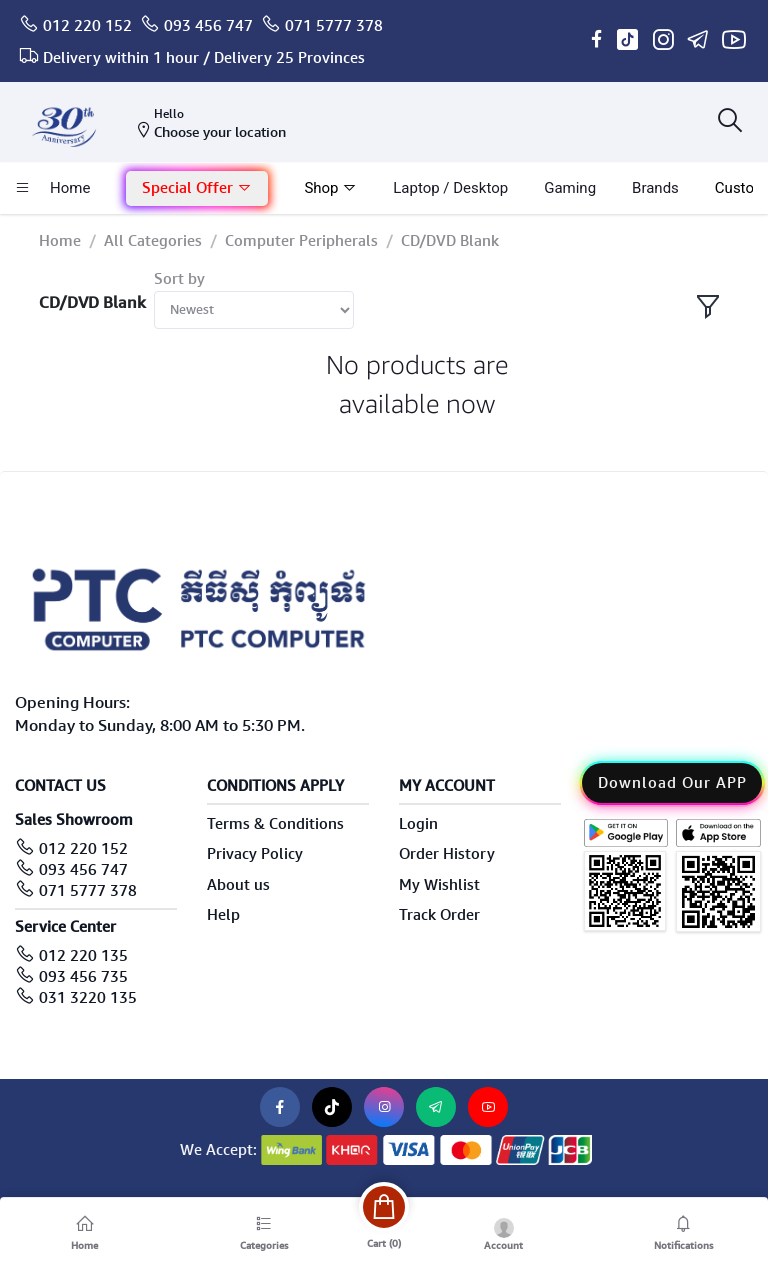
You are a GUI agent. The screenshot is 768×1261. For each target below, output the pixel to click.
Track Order (439, 915)
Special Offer (197, 188)
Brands (655, 188)
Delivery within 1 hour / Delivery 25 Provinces (204, 58)
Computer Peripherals (301, 241)
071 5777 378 (334, 26)
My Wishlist (439, 885)
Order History (447, 854)
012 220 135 (83, 956)
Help (223, 915)
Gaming (570, 188)
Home (60, 241)
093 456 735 (83, 977)
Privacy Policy (255, 854)
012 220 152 (87, 26)
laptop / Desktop (450, 188)
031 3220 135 (88, 998)
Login (418, 824)
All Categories (153, 241)
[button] (197, 188)
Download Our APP (672, 783)
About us (238, 885)
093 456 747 (208, 26)
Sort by (179, 279)
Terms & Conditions (275, 824)
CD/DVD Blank (450, 241)
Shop (330, 188)
